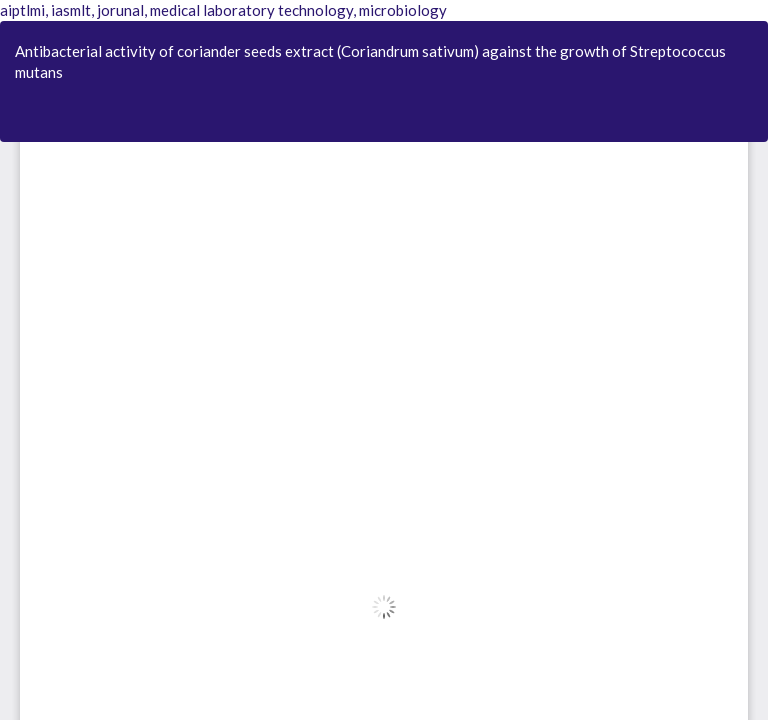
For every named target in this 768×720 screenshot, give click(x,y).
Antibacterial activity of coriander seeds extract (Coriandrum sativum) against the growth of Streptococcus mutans (370, 61)
